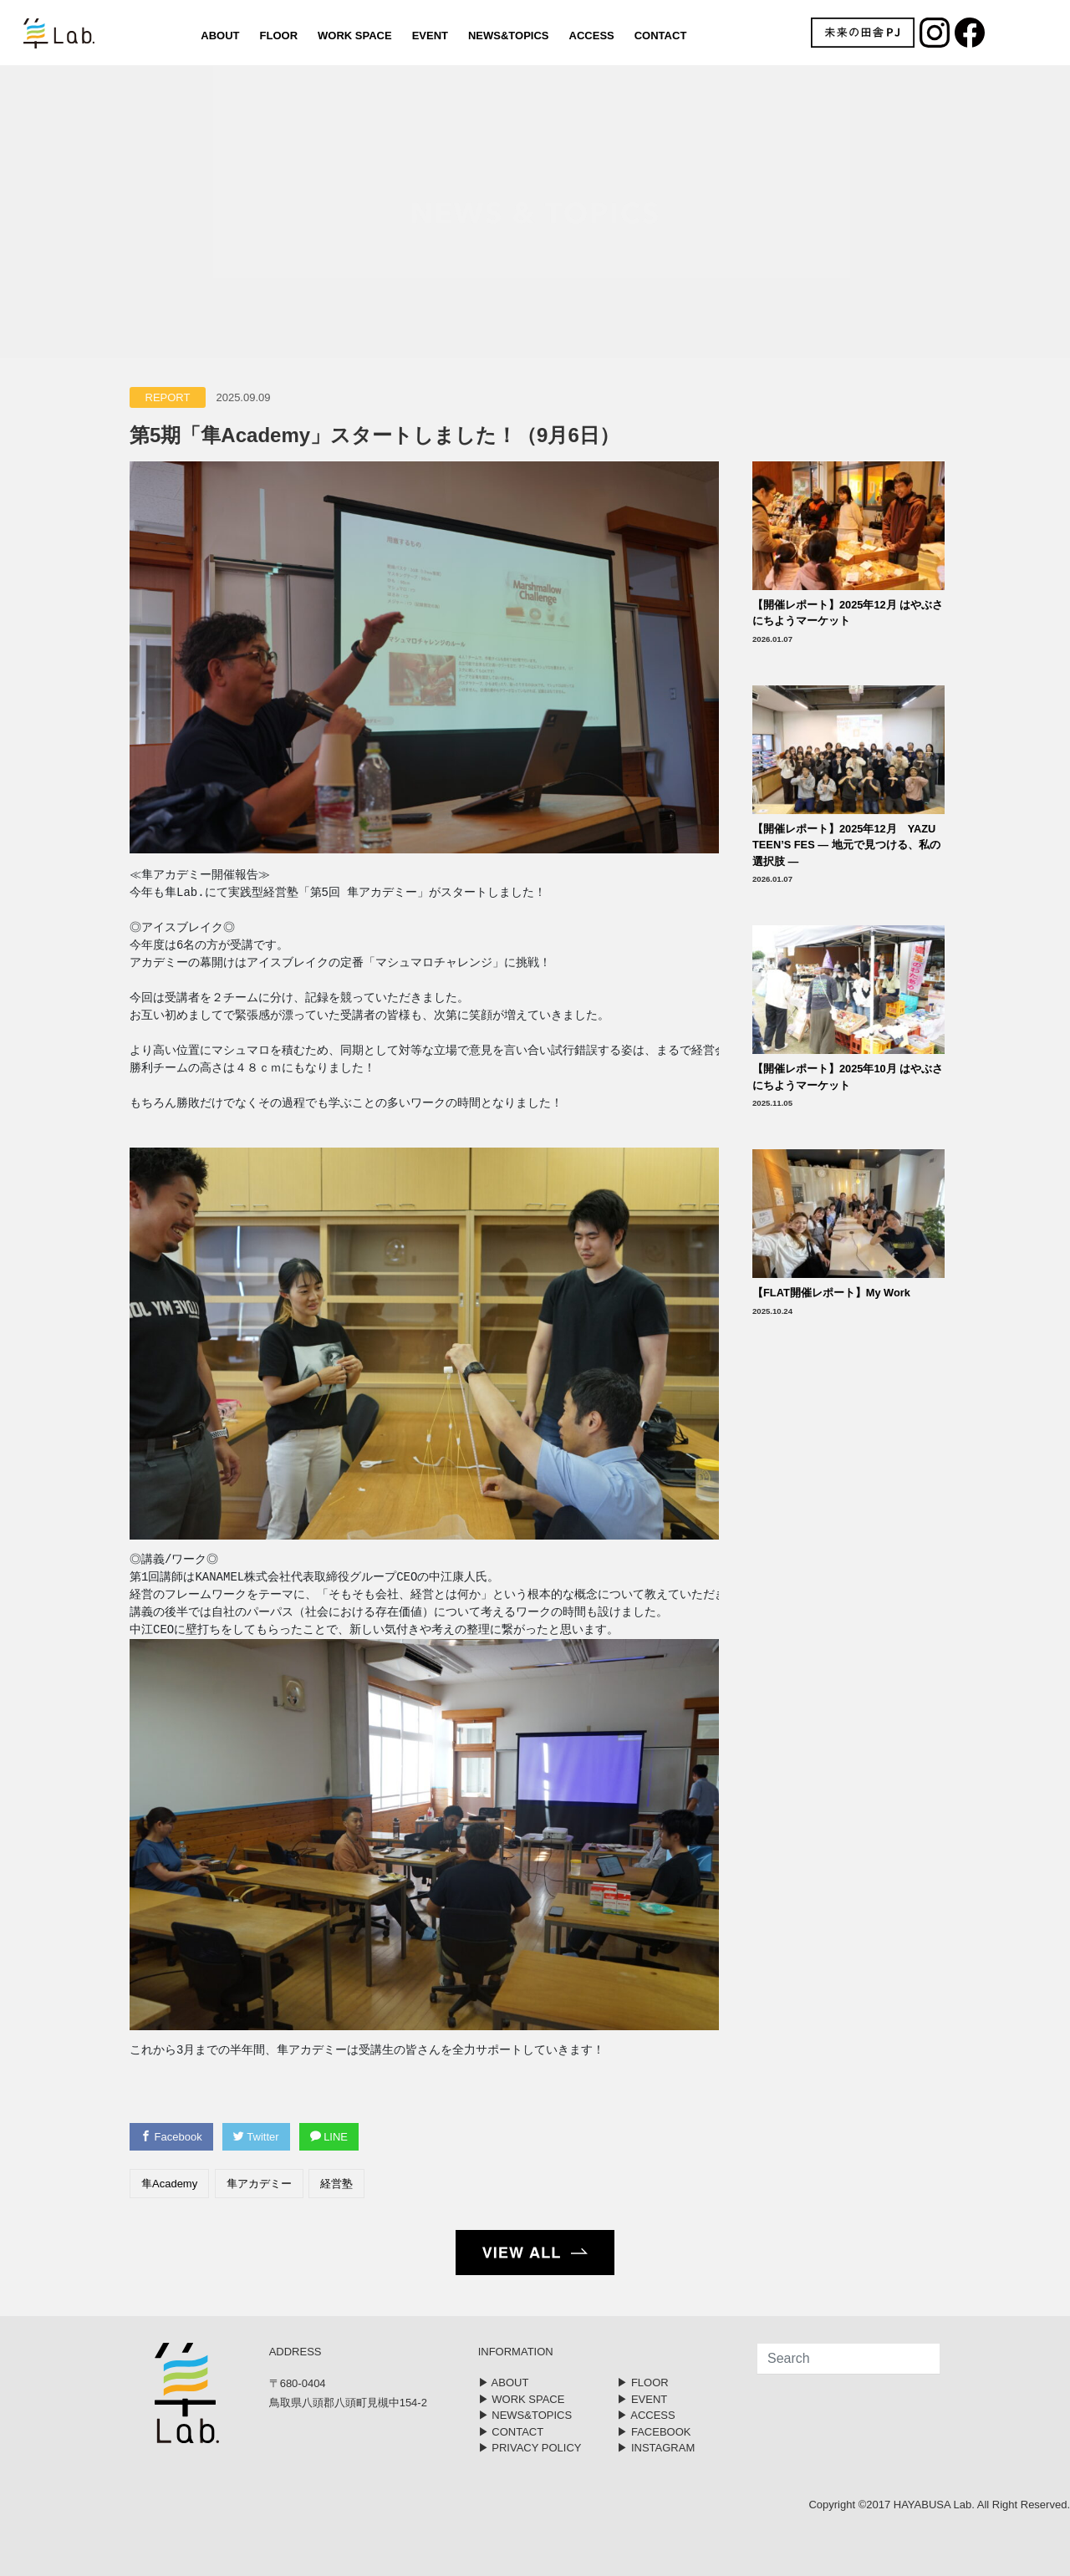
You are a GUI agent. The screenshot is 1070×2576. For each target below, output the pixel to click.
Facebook (171, 2137)
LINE (329, 2137)
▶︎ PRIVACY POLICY (530, 2447)
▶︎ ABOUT (503, 2382)
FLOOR (279, 35)
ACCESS (591, 35)
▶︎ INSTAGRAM (656, 2447)
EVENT (430, 35)
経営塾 (336, 2183)
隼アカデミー (259, 2183)
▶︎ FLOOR (642, 2382)
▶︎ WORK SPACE (521, 2399)
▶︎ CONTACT (510, 2432)
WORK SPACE (355, 35)
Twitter (256, 2137)
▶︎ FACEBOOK (653, 2432)
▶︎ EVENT (642, 2399)
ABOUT (220, 35)
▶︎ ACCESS (646, 2415)
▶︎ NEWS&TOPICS (525, 2415)
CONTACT (660, 35)
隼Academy (169, 2183)
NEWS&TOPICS (508, 35)
